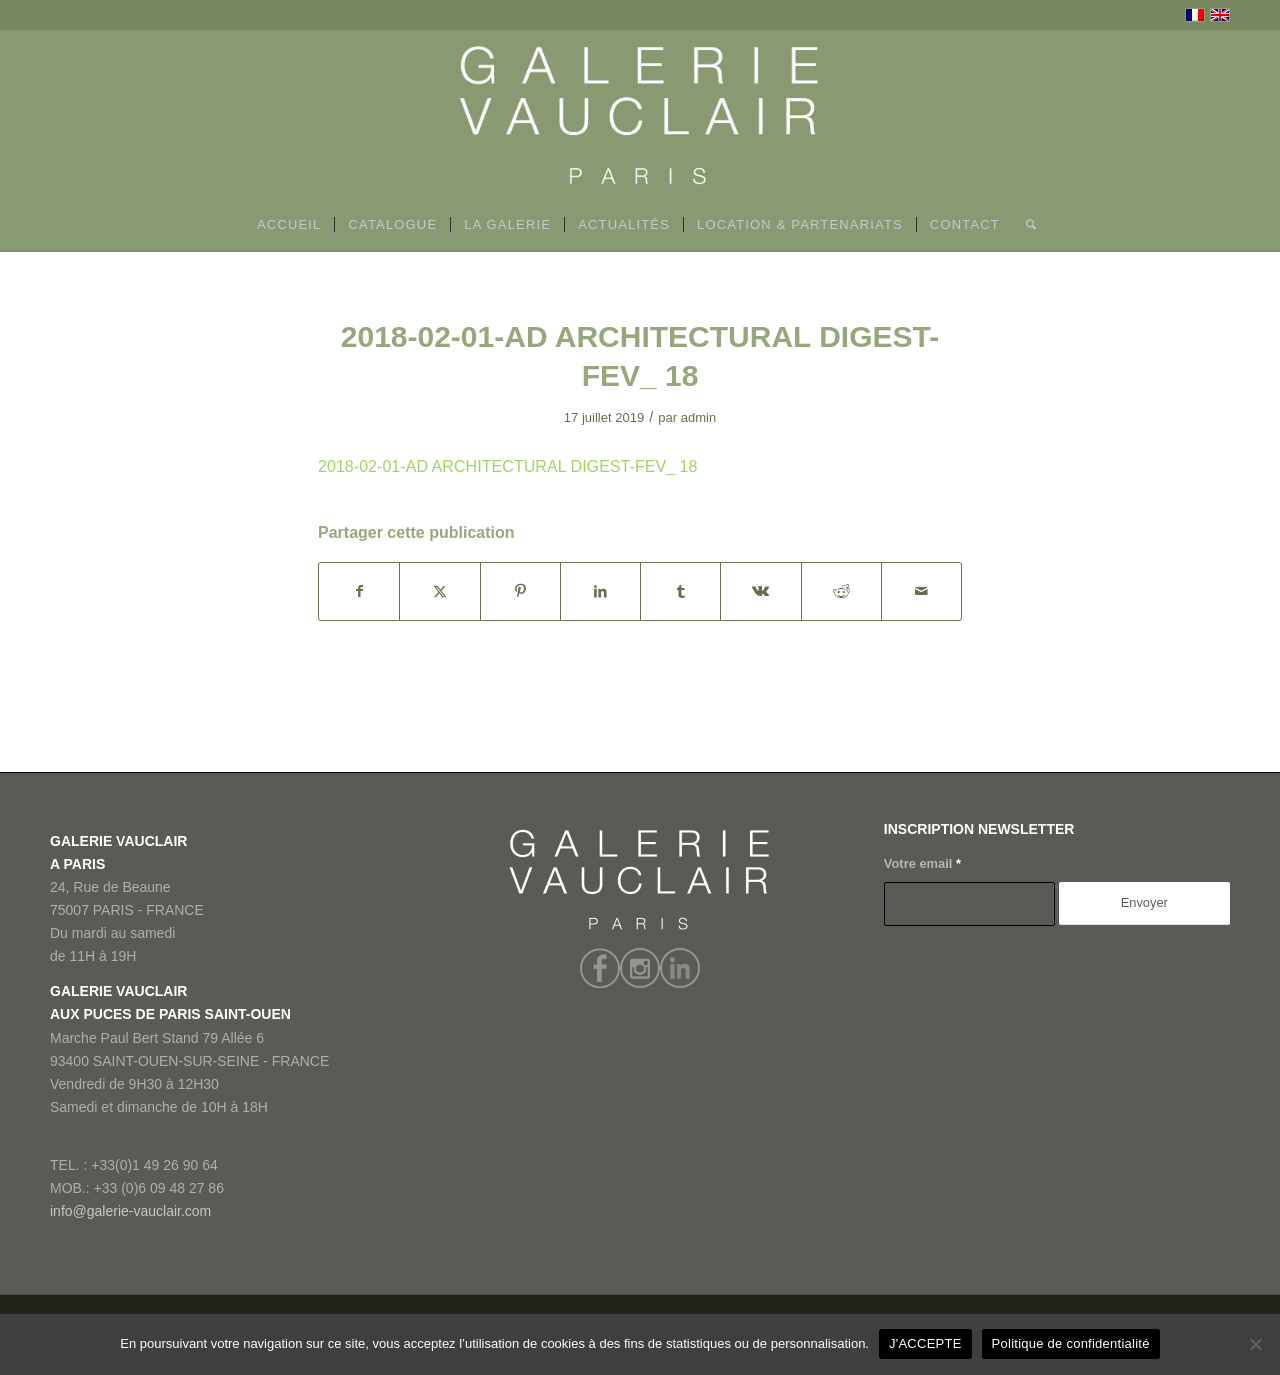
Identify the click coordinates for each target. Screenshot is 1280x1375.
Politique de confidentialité (1071, 1343)
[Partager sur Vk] (760, 591)
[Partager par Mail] (921, 591)
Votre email (922, 863)
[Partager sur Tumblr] (680, 591)
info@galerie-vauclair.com (130, 1211)
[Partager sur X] (439, 591)
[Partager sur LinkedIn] (600, 591)
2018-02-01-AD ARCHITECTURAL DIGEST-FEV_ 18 (508, 466)
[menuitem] (289, 225)
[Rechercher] (1024, 225)
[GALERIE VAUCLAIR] (640, 115)
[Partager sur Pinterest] (520, 591)
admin (699, 417)
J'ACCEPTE (925, 1343)
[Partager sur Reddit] (841, 591)
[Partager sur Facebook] (359, 591)
